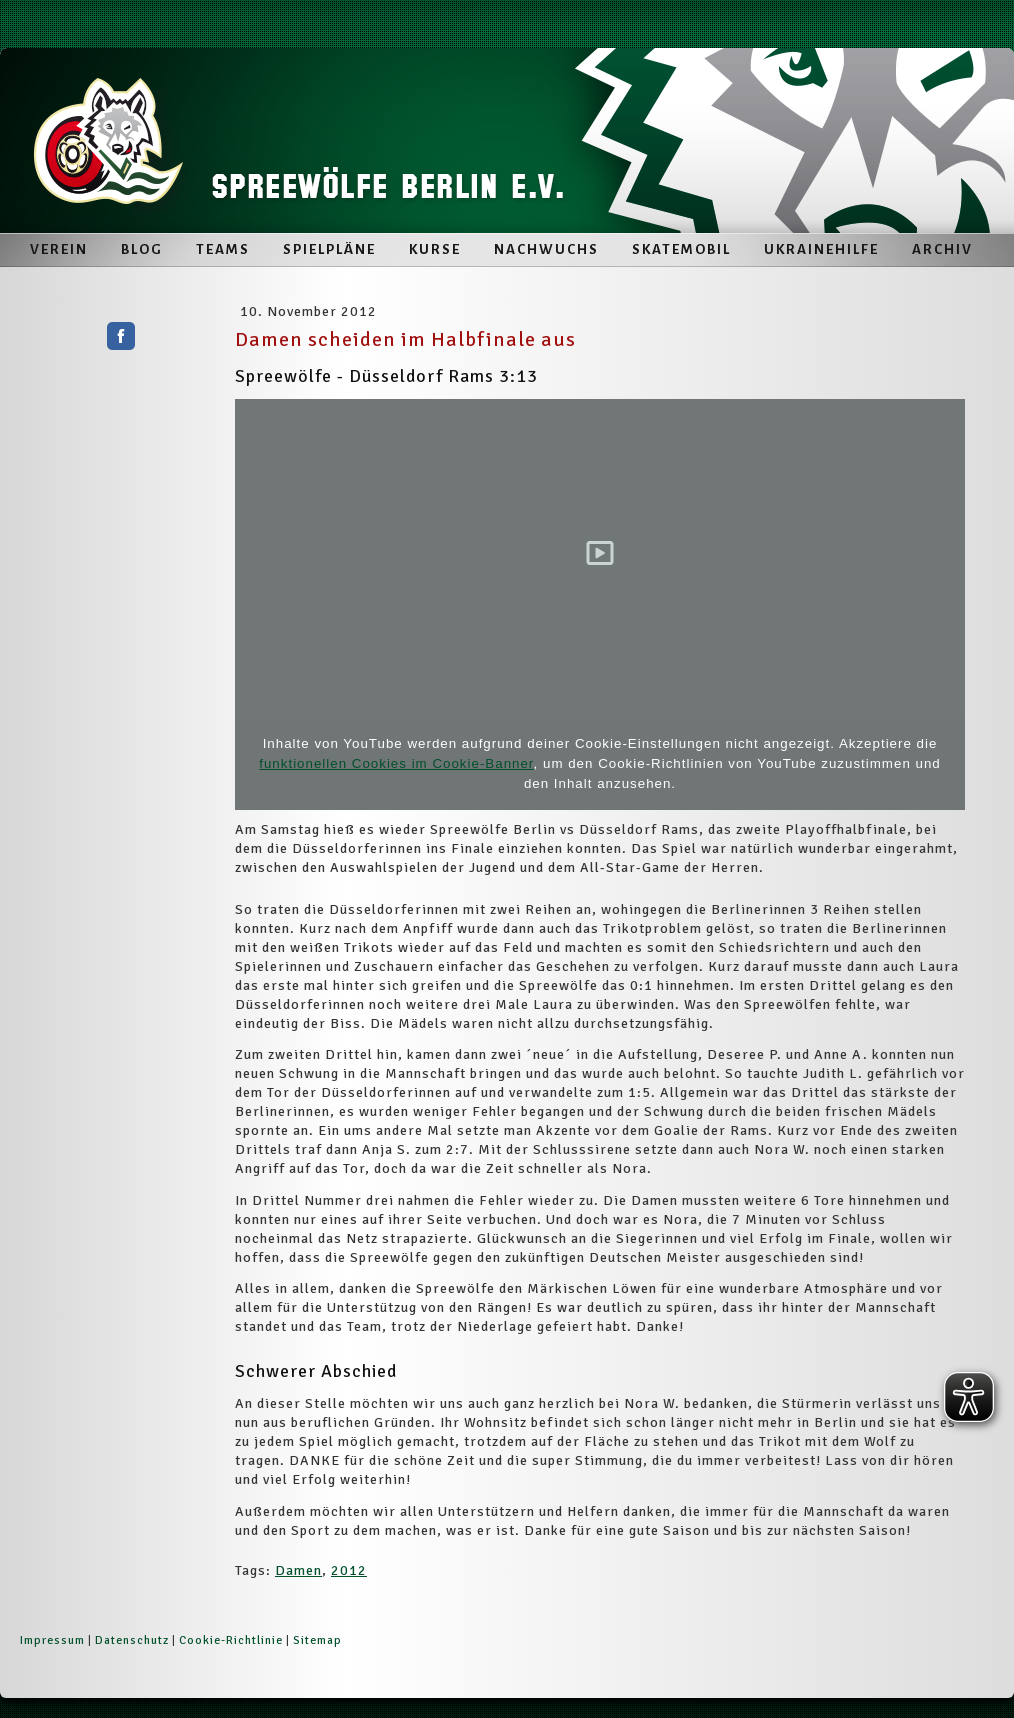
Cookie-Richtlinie (231, 1640)
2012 (349, 1570)
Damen (298, 1570)
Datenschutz (132, 1640)
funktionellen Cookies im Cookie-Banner (396, 763)
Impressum (52, 1640)
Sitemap (317, 1640)
